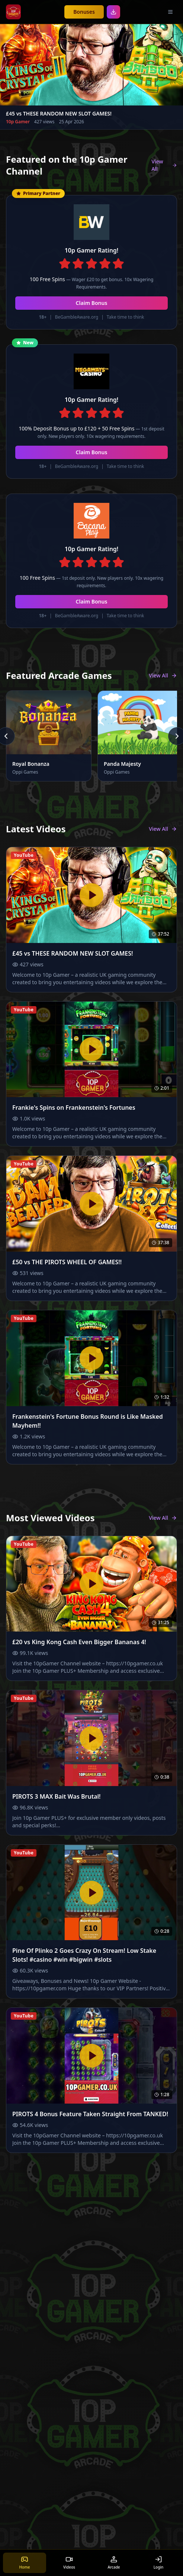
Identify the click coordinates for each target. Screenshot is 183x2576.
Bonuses (84, 11)
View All (164, 165)
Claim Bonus (91, 302)
